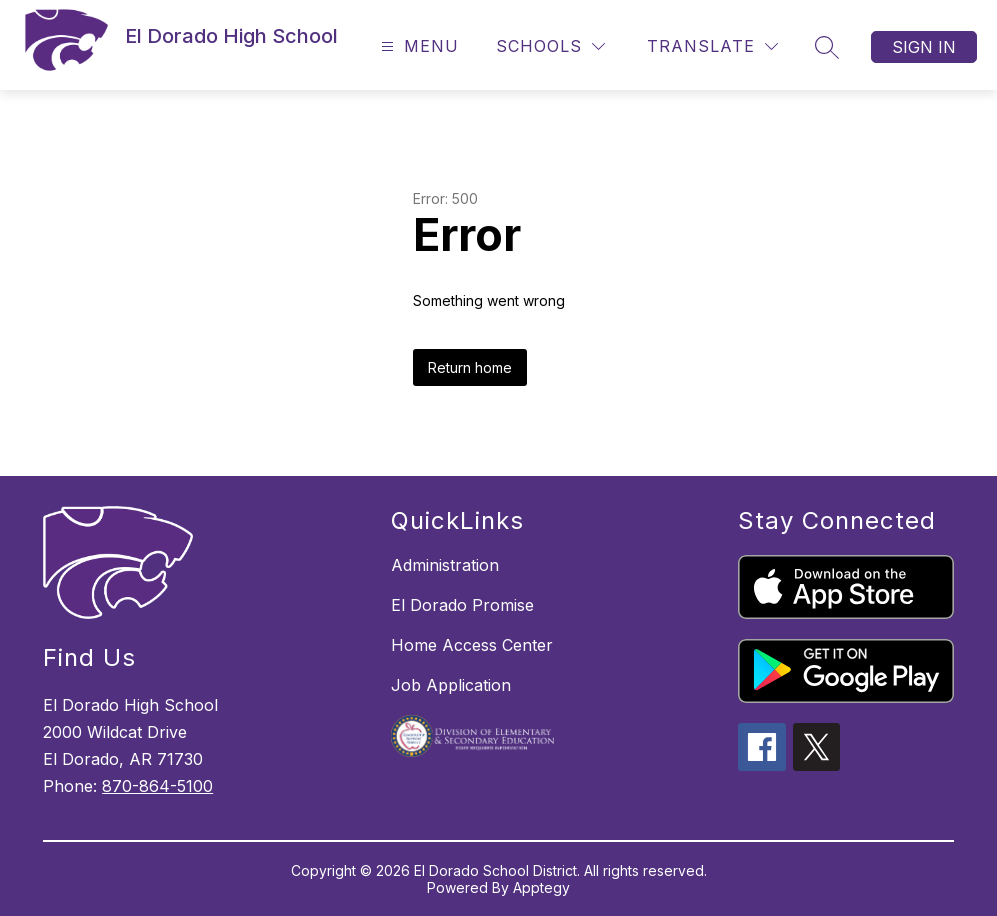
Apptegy (541, 887)
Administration (445, 565)
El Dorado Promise (462, 605)
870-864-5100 (157, 786)
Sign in (924, 47)
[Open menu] (417, 46)
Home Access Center (472, 645)
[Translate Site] (712, 46)
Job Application (451, 685)
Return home (470, 367)
